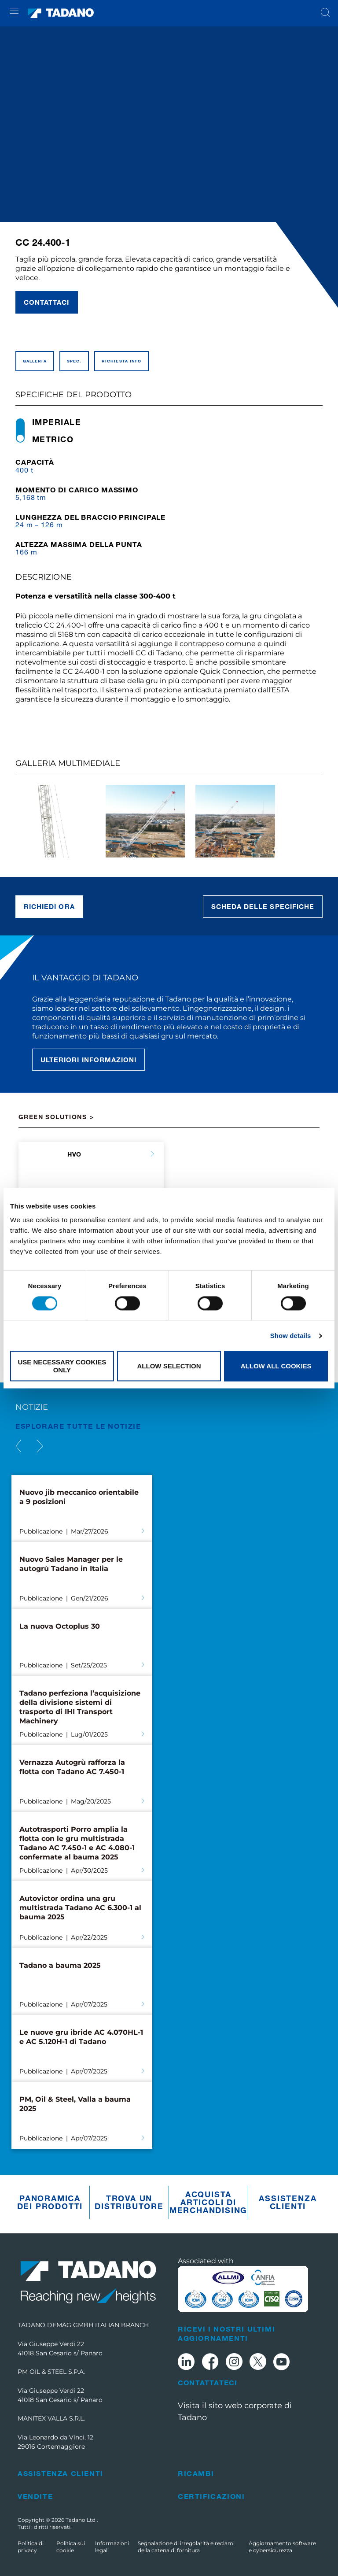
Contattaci (47, 302)
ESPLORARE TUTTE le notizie (78, 1426)
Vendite (35, 2496)
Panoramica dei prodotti (50, 2202)
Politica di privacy (31, 2547)
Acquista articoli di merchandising (208, 2202)
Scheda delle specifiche (262, 906)
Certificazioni (211, 2496)
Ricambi (196, 2473)
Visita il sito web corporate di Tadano (235, 2411)
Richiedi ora (49, 906)
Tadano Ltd (81, 2520)
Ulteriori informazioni (88, 1060)
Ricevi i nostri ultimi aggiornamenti (226, 2333)
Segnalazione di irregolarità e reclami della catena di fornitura (186, 2547)
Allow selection (169, 1366)
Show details (290, 1335)
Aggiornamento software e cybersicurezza (282, 2547)
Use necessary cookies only (62, 1366)
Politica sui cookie (70, 2547)
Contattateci (207, 2383)
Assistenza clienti (287, 2202)
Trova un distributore (129, 2202)
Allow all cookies (276, 1366)
